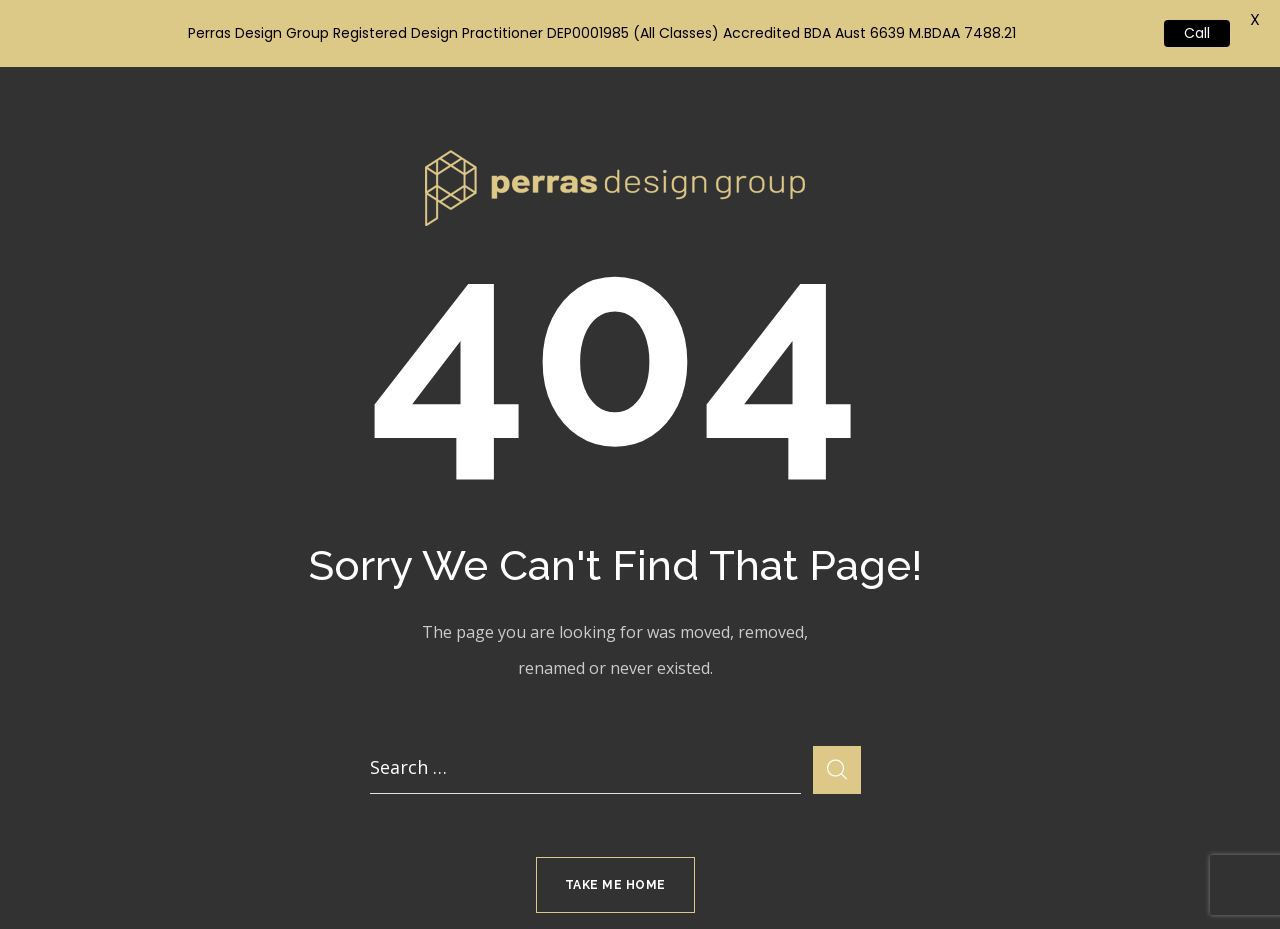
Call (1197, 33)
